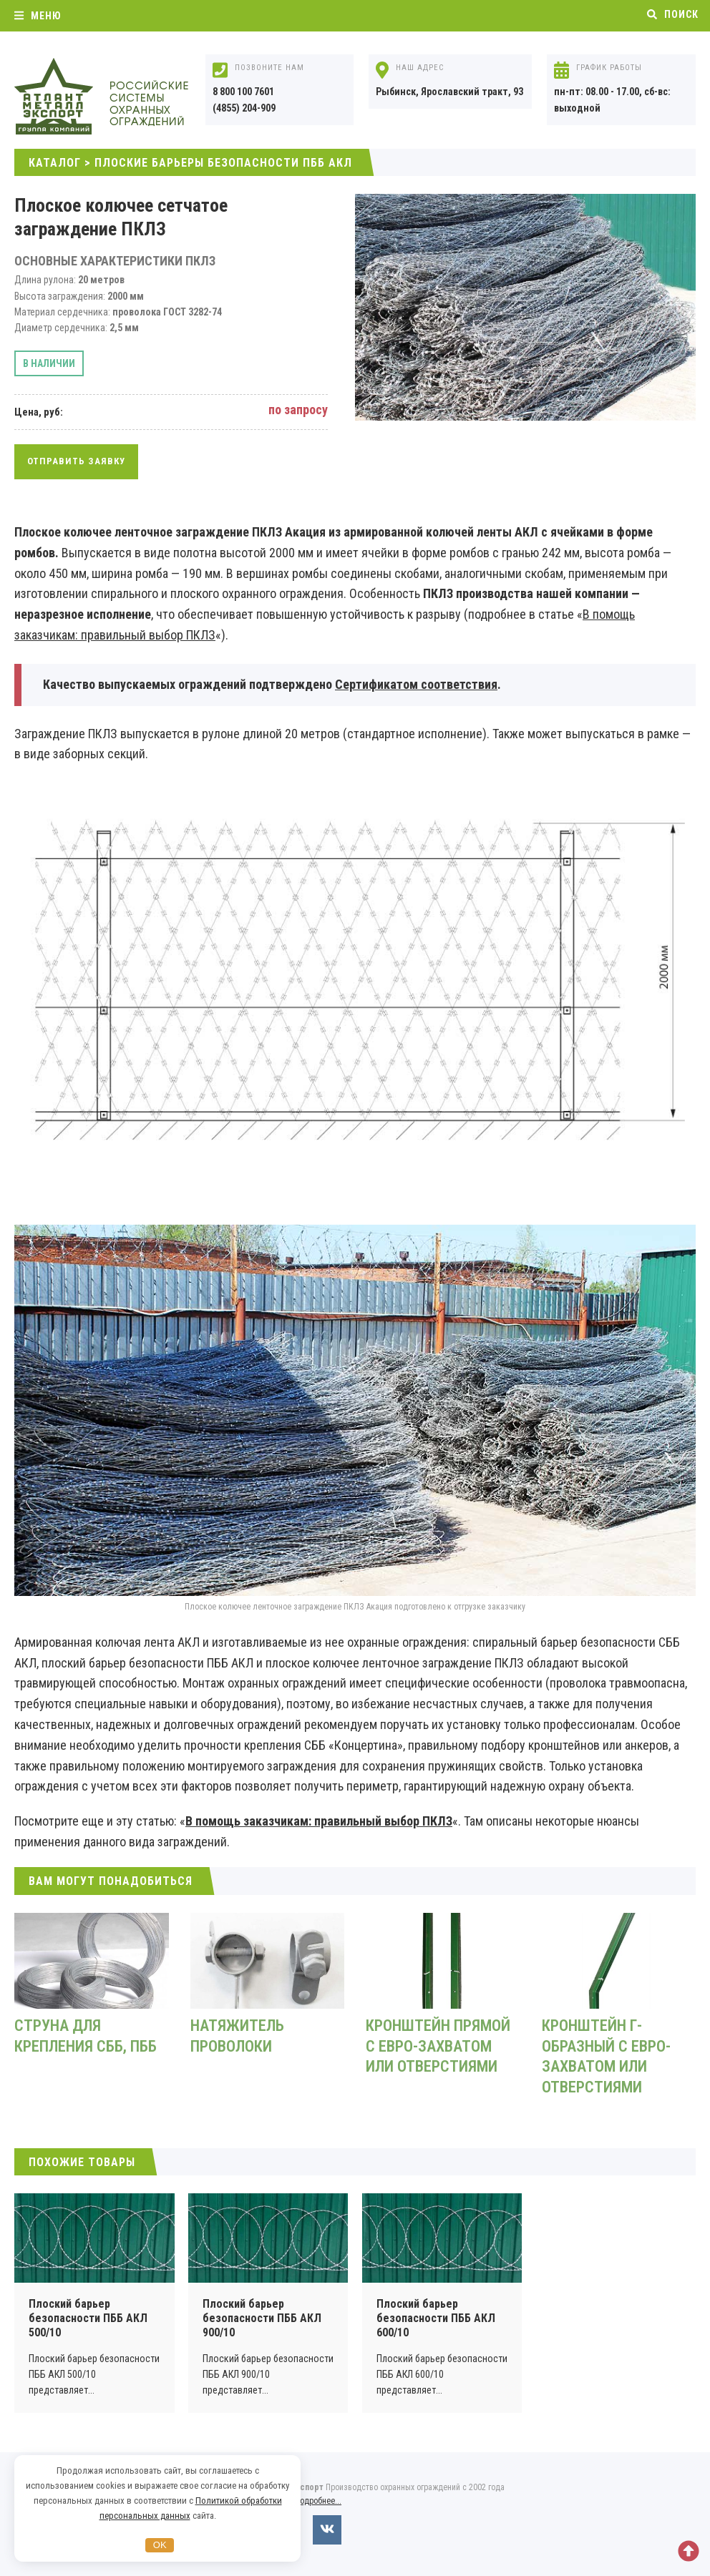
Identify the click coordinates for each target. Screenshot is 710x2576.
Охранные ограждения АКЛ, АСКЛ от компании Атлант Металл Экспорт (121, 97)
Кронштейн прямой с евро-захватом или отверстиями (438, 2046)
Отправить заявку (76, 461)
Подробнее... (318, 2501)
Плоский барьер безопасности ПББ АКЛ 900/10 (262, 2318)
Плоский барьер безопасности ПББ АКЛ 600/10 (435, 2318)
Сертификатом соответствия (416, 684)
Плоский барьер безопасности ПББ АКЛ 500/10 (88, 2318)
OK (160, 2545)
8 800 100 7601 (243, 91)
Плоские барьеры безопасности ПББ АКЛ (223, 163)
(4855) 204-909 (244, 108)
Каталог (55, 163)
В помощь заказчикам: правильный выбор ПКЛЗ (318, 1820)
